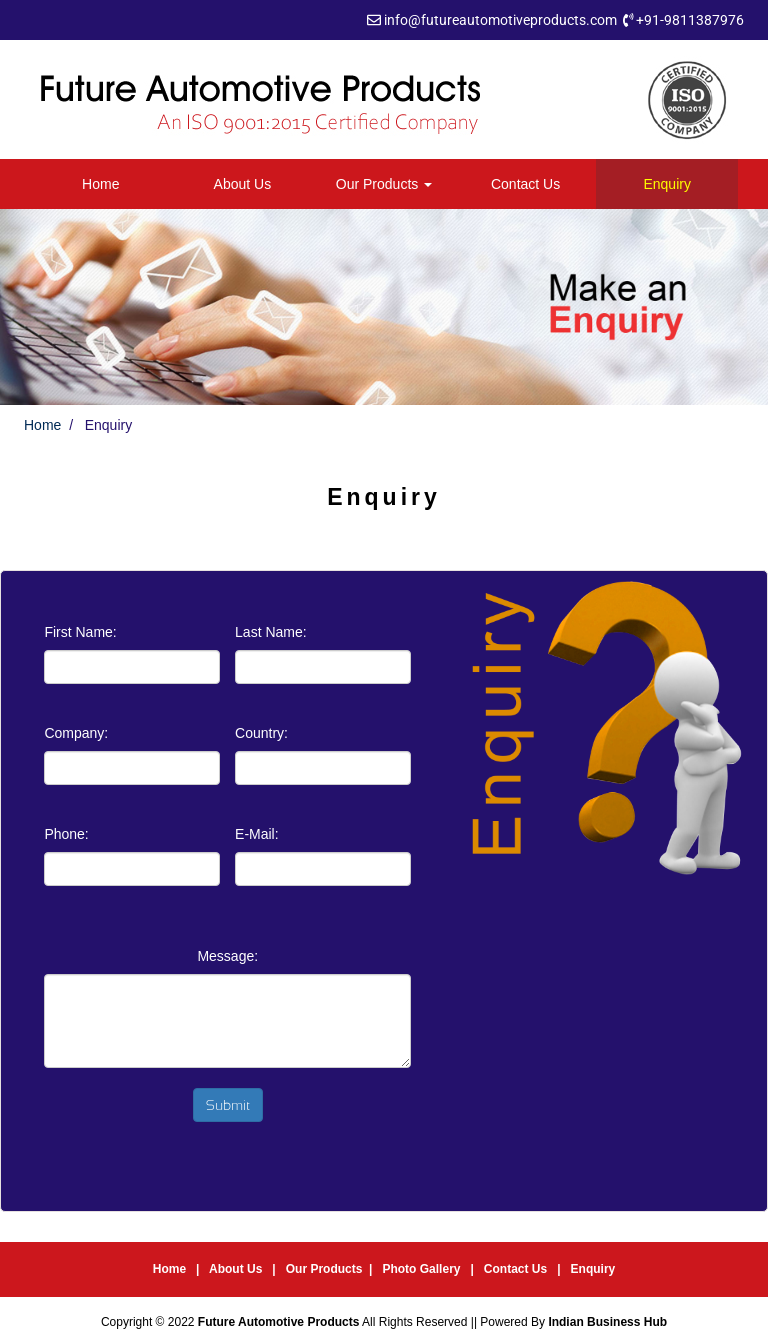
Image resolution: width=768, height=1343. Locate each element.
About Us (243, 184)
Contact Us (525, 184)
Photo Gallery (422, 1269)
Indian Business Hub (607, 1322)
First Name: (80, 632)
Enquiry (666, 184)
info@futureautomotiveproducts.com (500, 20)
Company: (76, 733)
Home (100, 184)
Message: (227, 956)
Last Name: (271, 632)
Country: (261, 733)
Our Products (384, 184)
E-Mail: (257, 834)
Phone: (66, 834)
